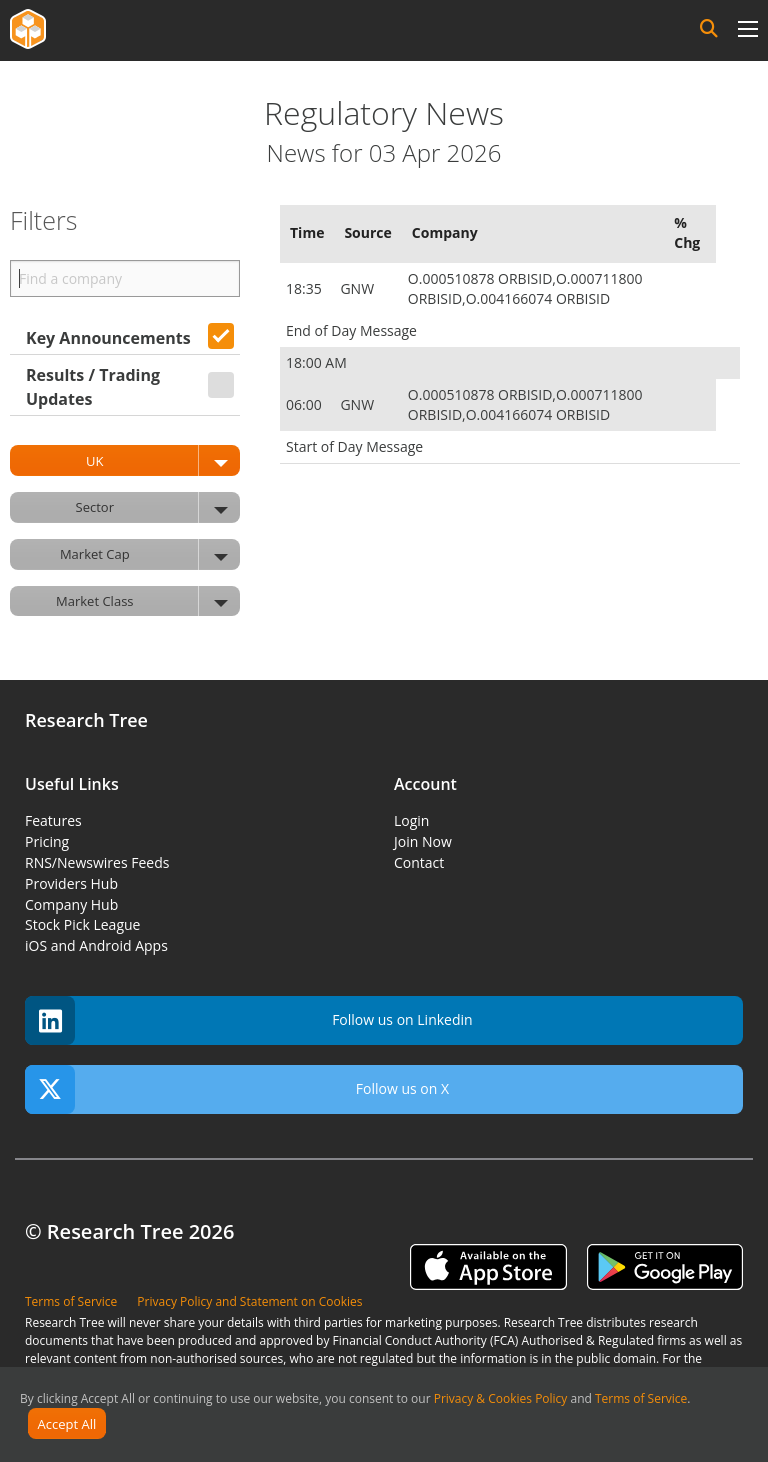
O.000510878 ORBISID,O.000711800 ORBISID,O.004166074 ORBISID (525, 288)
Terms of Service (641, 1398)
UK (163, 460)
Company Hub (71, 904)
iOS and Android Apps (96, 945)
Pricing (47, 841)
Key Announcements (108, 338)
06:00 (305, 404)
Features (53, 820)
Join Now (423, 841)
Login (411, 820)
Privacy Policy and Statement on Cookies (249, 1301)
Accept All (67, 1424)
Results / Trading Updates (93, 387)
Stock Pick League (82, 924)
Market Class (148, 601)
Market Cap (150, 554)
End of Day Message (351, 330)
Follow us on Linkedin (249, 1020)
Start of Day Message (354, 446)
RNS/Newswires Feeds (97, 862)
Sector (158, 507)
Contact (419, 862)
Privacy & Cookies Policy (501, 1398)
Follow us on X (237, 1089)
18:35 (305, 288)
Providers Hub (71, 883)
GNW (358, 288)
